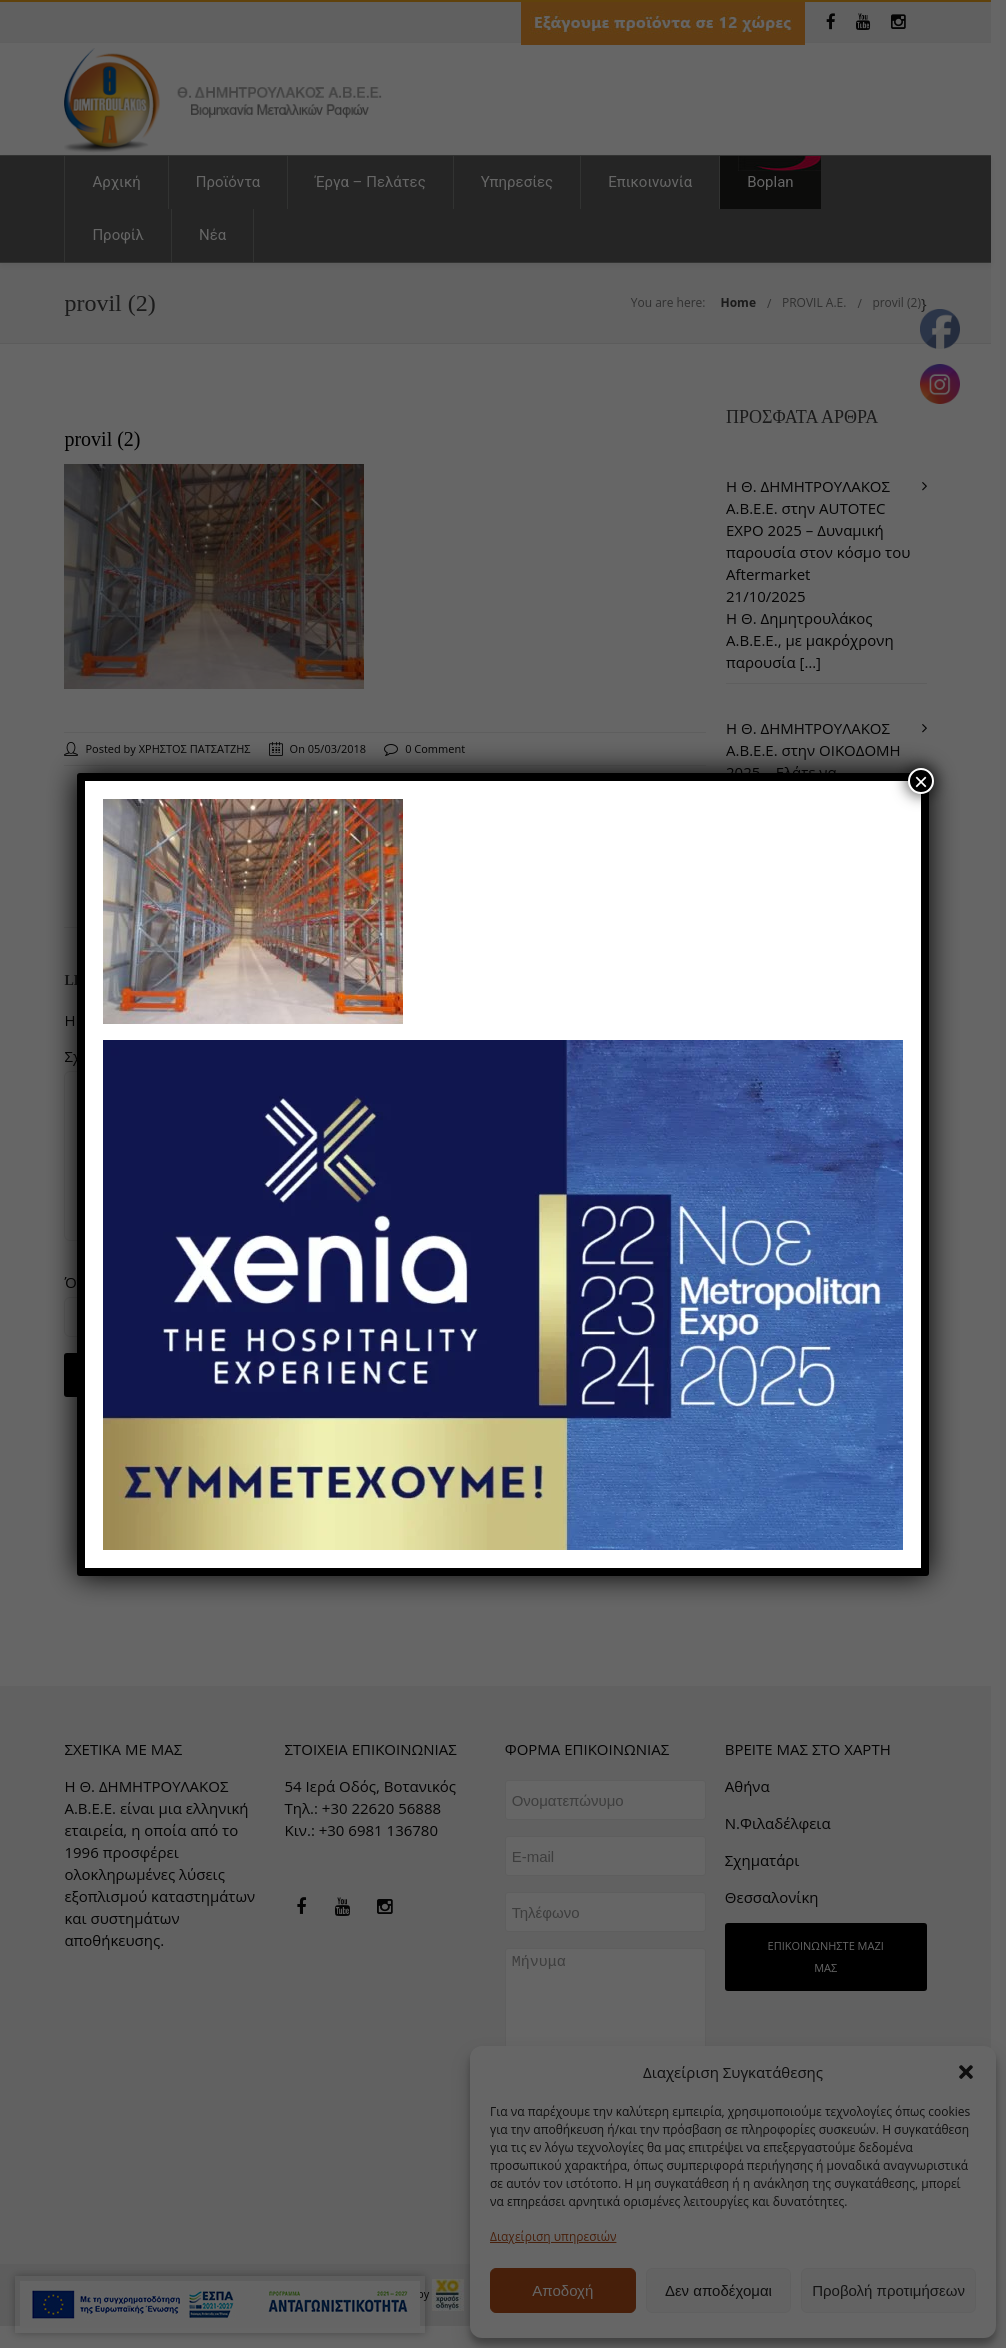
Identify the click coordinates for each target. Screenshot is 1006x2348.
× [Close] (921, 781)
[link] (253, 909)
